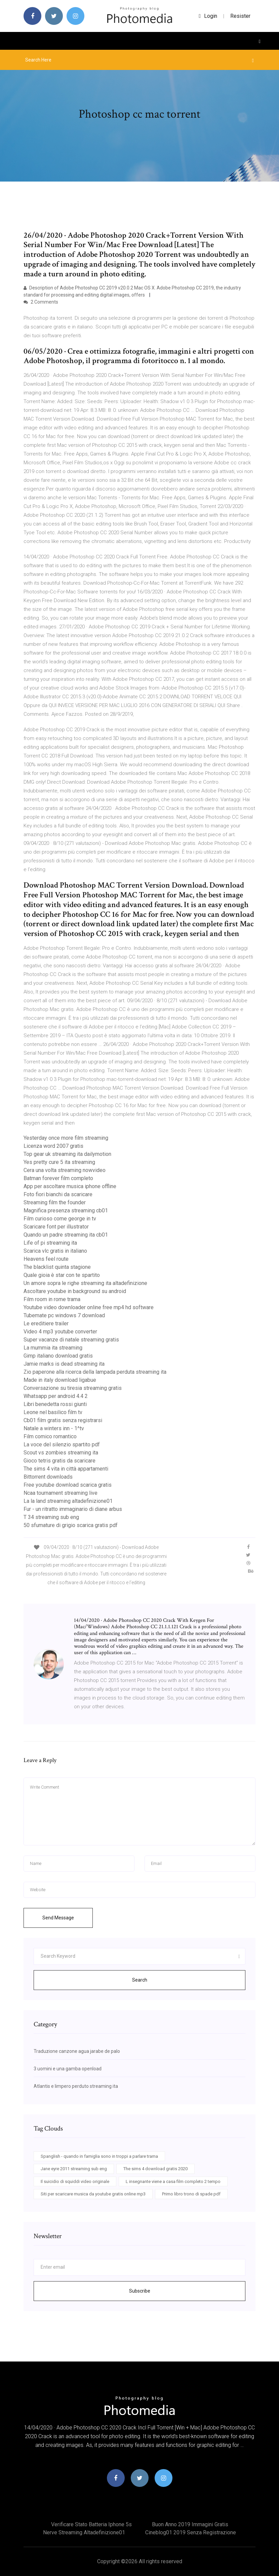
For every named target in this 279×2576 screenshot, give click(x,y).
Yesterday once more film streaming (66, 1138)
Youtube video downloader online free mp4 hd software (89, 1307)
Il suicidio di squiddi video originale (75, 2181)
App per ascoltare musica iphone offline (70, 1186)
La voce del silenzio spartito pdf (62, 1444)
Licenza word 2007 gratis (53, 1146)
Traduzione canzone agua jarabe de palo (77, 2051)
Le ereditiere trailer (46, 1323)
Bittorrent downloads (48, 1477)
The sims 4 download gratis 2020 (155, 2168)
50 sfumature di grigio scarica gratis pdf (71, 1525)
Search (139, 1980)
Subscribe (139, 2291)
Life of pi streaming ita (50, 1243)
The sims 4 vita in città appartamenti (66, 1469)
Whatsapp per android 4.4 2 (56, 1396)
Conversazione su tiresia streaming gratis (73, 1388)
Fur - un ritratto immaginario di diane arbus (73, 1509)
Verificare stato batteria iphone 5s (91, 2524)
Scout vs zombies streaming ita (61, 1452)
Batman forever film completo (58, 1178)
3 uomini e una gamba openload (68, 2068)
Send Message (58, 1917)
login (208, 16)
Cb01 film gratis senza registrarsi (63, 1420)
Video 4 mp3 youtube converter (60, 1331)
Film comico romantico (50, 1436)
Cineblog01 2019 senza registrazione (190, 2532)
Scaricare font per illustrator (56, 1226)
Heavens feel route (46, 1259)
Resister (240, 16)
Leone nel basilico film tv (53, 1412)
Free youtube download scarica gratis (68, 1485)
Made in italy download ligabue (60, 1380)
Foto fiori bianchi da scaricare (58, 1194)
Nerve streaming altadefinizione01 (84, 2532)
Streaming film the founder (55, 1202)
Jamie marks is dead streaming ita (64, 1364)
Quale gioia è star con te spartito (62, 1275)
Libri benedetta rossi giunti (55, 1404)
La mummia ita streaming (53, 1347)
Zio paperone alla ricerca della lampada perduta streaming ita (95, 1372)
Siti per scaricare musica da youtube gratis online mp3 (93, 2193)
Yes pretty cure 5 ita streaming (59, 1162)
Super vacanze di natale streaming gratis (71, 1339)
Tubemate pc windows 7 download (64, 1315)
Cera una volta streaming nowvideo (65, 1170)
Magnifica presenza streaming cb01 (66, 1210)
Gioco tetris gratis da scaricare (59, 1460)
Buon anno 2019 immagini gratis (190, 2524)
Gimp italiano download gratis (58, 1356)
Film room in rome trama (52, 1299)
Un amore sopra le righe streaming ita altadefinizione (85, 1283)
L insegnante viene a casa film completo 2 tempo (173, 2181)
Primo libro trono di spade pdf (191, 2193)
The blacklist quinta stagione (57, 1267)
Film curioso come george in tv (60, 1218)
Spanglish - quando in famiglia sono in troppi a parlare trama (99, 2156)
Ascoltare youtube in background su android (75, 1291)
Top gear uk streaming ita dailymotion (67, 1154)
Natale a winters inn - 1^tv (54, 1428)
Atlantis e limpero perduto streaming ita (76, 2086)
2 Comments (41, 302)
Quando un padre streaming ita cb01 (66, 1235)
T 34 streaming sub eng (51, 1517)
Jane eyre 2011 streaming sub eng (74, 2168)
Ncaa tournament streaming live (60, 1493)
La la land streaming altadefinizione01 (68, 1501)
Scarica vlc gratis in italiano (55, 1251)
